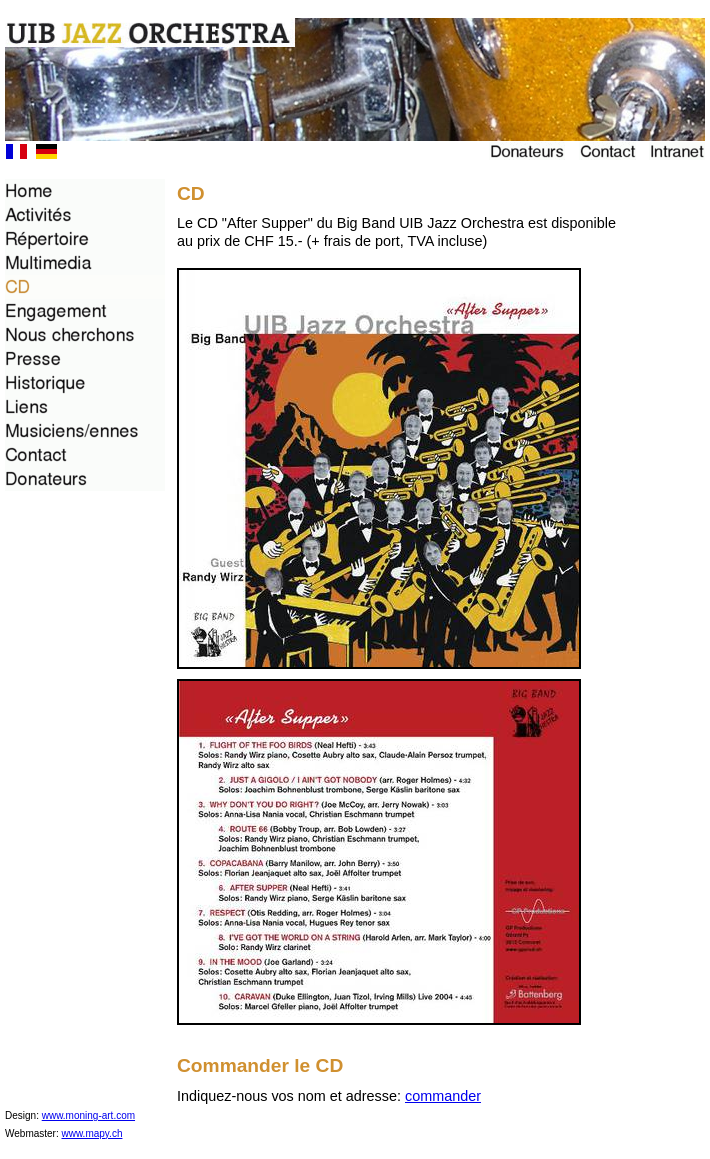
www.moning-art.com (88, 1115)
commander (443, 1096)
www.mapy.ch (92, 1133)
